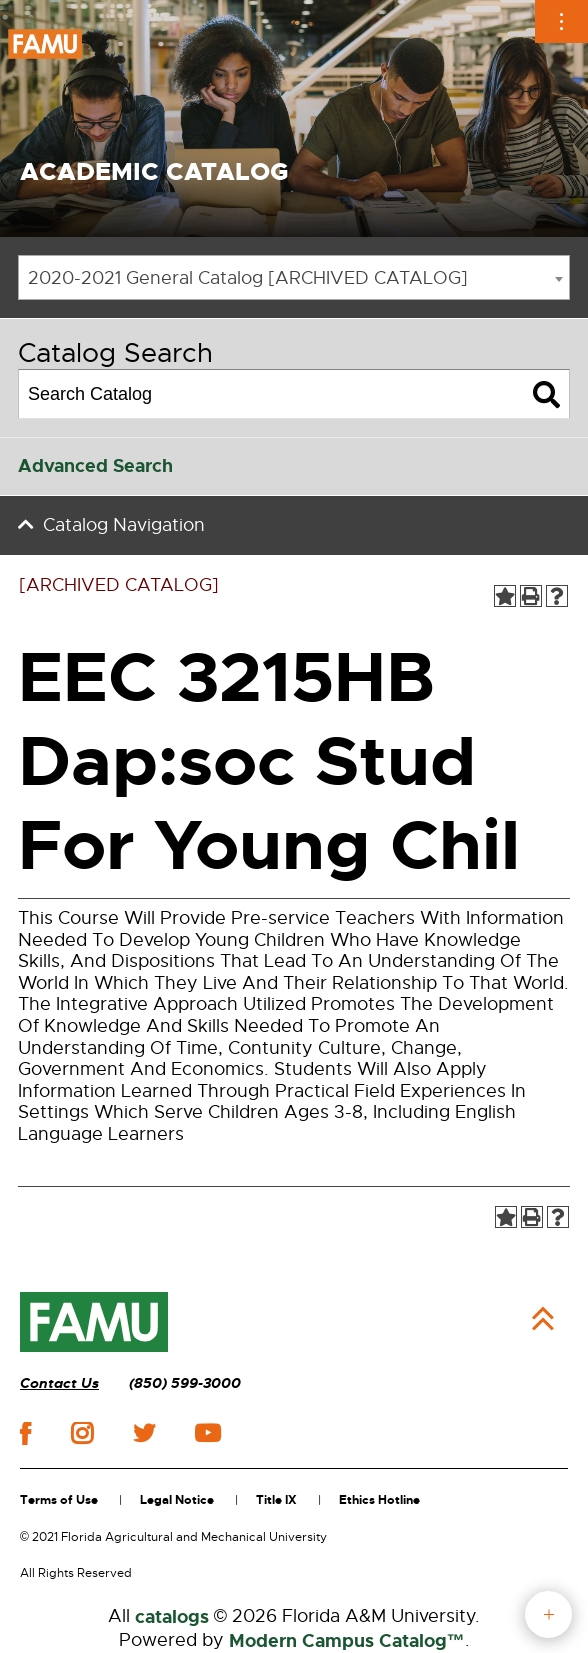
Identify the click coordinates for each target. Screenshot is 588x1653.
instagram (82, 1433)
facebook (25, 1433)
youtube (207, 1433)
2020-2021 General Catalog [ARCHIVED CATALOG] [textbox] (248, 278)
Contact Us (59, 1383)
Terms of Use (59, 1500)
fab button (548, 1614)
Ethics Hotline (379, 1500)
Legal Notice (177, 1500)
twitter (144, 1433)
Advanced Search (95, 466)
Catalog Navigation (124, 525)
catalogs (172, 1617)
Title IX (276, 1500)
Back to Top (543, 1319)
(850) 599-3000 (185, 1383)
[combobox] (294, 277)
